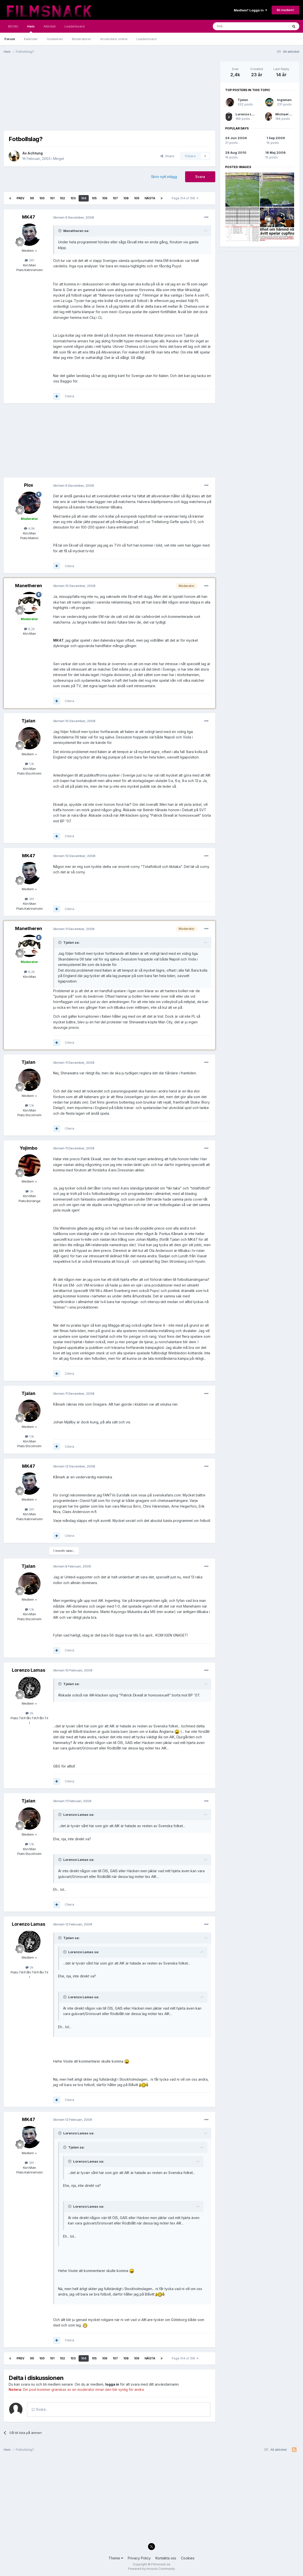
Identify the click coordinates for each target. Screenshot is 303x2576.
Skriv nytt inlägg (164, 177)
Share (167, 156)
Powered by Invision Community (151, 2569)
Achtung (35, 153)
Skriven (73, 217)
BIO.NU (13, 26)
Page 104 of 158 (185, 198)
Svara (200, 177)
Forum (9, 39)
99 (32, 198)
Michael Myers (287, 114)
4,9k (29, 528)
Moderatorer (81, 39)
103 (73, 198)
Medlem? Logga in (250, 10)
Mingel (58, 158)
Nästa (150, 198)
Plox (28, 485)
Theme (115, 2558)
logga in (112, 2384)
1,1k (29, 764)
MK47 (28, 217)
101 (52, 198)
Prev (20, 198)
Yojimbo (28, 1148)
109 (136, 198)
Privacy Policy (139, 2558)
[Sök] (237, 26)
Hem (31, 28)
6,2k (29, 629)
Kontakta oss (165, 2558)
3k (29, 1191)
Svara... (40, 2409)
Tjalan (28, 720)
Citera (69, 396)
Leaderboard (146, 39)
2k (29, 1713)
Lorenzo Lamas (28, 1670)
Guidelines (55, 39)
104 (83, 198)
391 (29, 260)
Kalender (31, 39)
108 (126, 198)
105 (94, 198)
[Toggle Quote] (60, 231)
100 (41, 198)
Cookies (188, 2558)
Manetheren (28, 585)
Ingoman (284, 100)
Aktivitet (49, 26)
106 (104, 198)
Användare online (114, 39)
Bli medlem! (285, 10)
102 (62, 198)
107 (115, 198)
